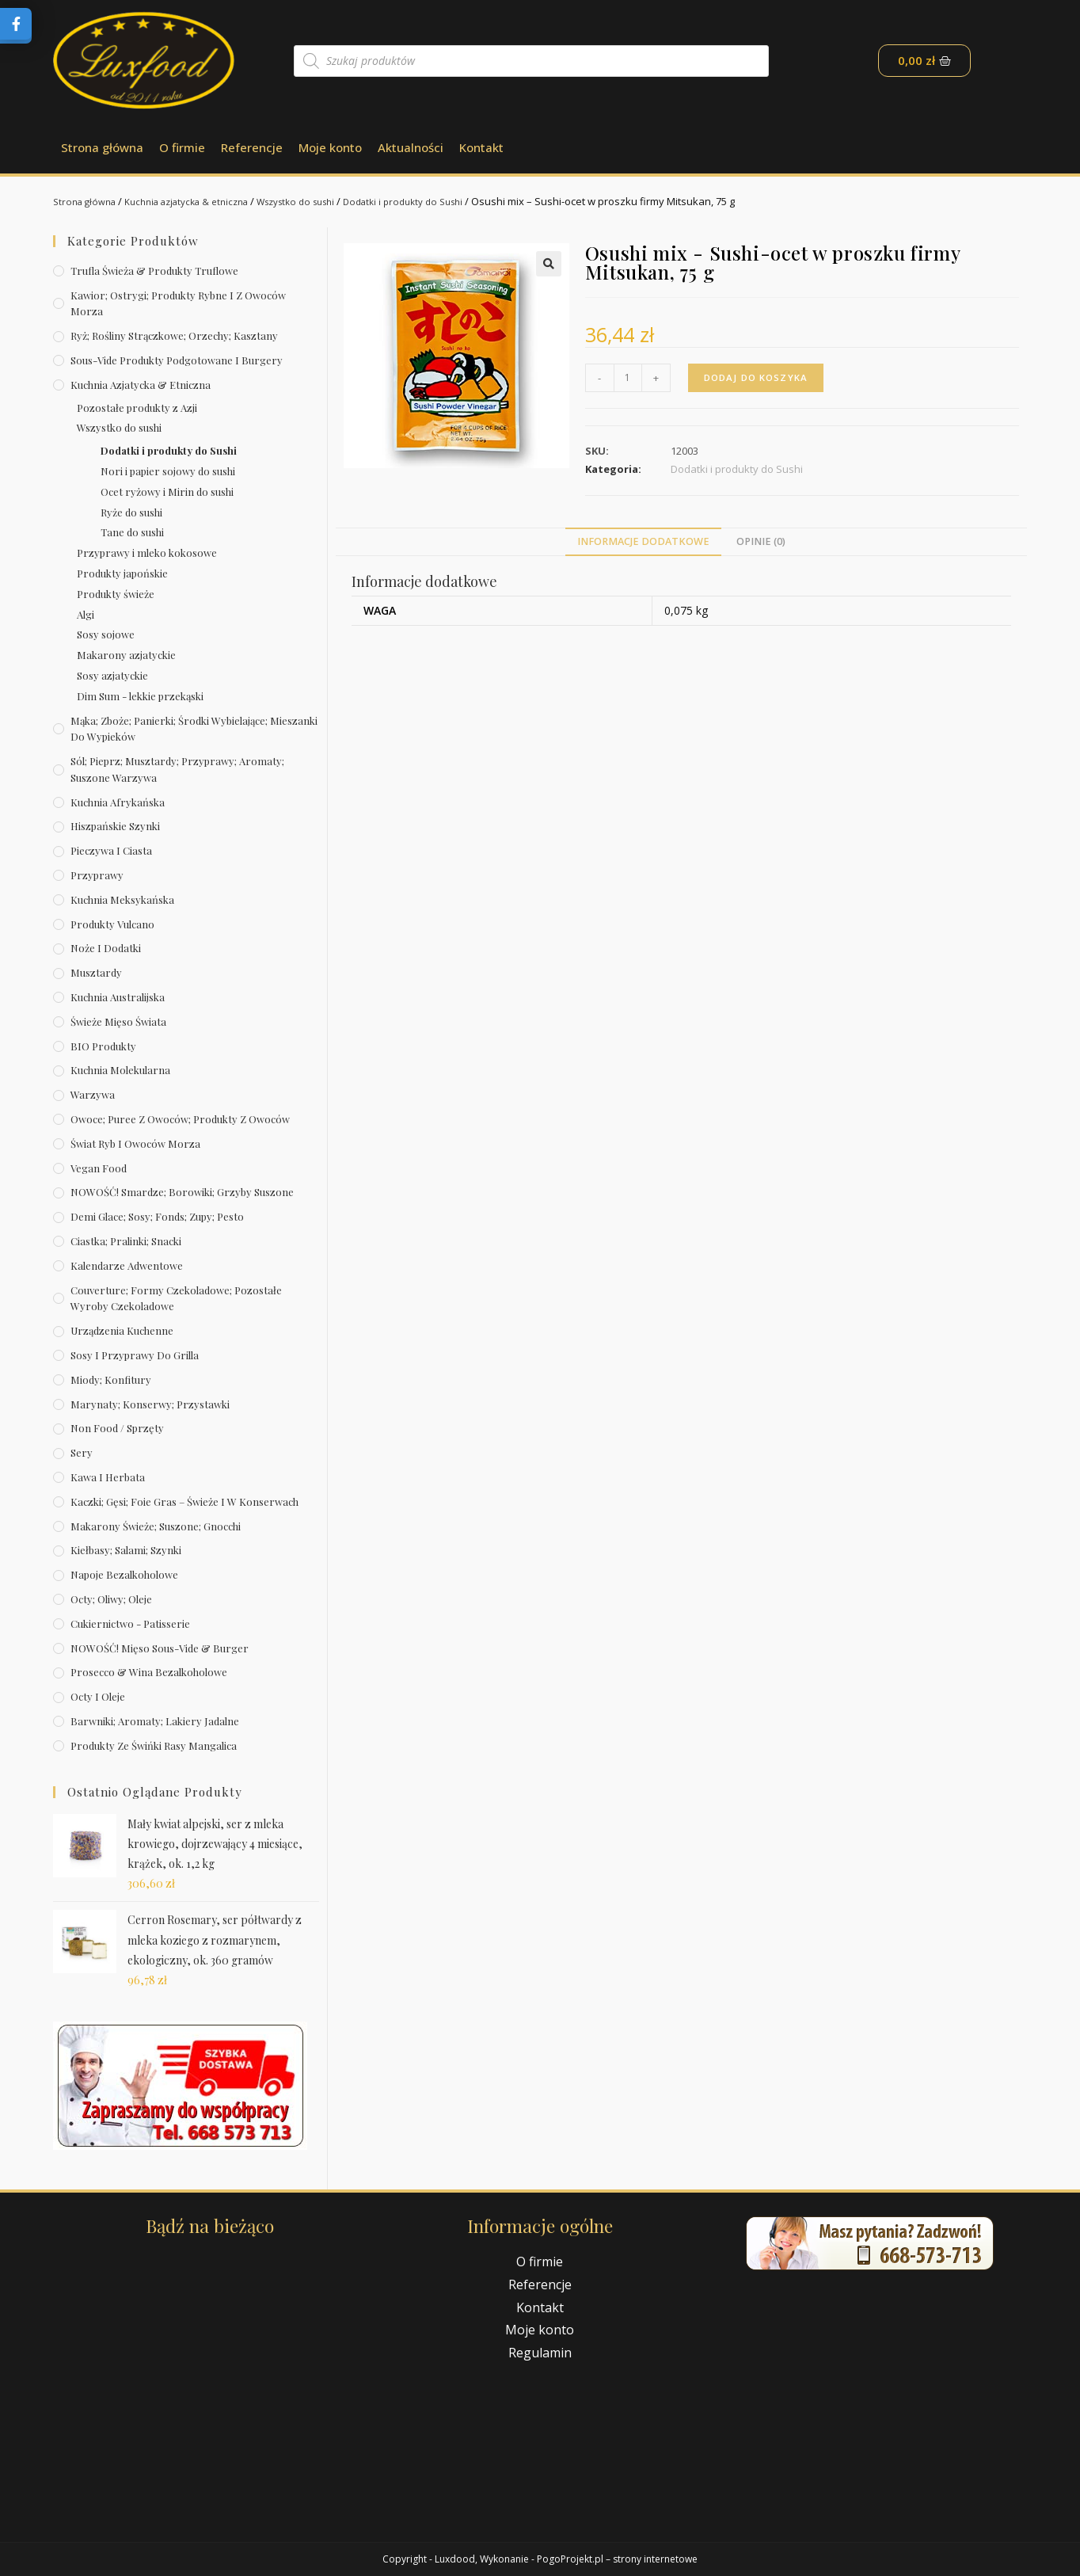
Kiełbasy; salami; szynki (125, 1550)
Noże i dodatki (105, 948)
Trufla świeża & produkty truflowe (154, 270)
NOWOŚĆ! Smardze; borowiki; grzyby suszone (182, 1191)
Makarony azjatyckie (126, 654)
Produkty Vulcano (112, 924)
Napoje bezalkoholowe (124, 1574)
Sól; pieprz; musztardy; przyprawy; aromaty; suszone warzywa (177, 769)
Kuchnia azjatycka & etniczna (201, 201)
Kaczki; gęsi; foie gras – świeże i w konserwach (184, 1501)
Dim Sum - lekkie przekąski (140, 696)
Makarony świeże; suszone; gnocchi (155, 1526)
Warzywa (92, 1094)
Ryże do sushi (131, 512)
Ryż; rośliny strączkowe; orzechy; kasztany (174, 335)
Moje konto (330, 147)
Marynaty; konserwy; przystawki (150, 1404)
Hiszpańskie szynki (115, 826)
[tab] (643, 542)
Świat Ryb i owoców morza (135, 1143)
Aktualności (410, 147)
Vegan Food (98, 1168)
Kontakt (481, 147)
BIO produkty (103, 1046)
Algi (85, 614)
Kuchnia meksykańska (122, 899)
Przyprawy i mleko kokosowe (147, 552)
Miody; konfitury (110, 1379)
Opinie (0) (760, 541)
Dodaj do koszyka (758, 377)
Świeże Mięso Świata (118, 1021)
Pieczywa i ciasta (111, 850)
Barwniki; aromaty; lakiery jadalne (154, 1721)
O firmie (182, 147)
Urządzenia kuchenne (121, 1330)
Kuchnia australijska (117, 997)
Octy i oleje (97, 1696)
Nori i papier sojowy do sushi (168, 471)
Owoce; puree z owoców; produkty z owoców (180, 1119)
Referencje (252, 147)
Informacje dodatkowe (643, 541)
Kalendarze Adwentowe (126, 1265)
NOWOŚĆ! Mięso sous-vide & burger (159, 1648)
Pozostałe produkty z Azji (137, 407)
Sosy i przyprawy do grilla (134, 1355)
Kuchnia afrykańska (117, 802)
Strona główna (102, 147)
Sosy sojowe (106, 634)
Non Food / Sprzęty (117, 1428)
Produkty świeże (115, 593)
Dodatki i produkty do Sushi (445, 201)
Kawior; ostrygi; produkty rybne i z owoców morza (178, 303)
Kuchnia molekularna (120, 1070)
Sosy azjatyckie (112, 675)
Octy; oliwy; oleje (111, 1599)
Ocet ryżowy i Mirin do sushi (167, 491)
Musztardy (96, 972)
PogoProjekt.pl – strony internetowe (617, 2559)
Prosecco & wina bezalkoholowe (148, 1672)
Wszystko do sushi (325, 201)
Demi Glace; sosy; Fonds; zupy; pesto (157, 1216)
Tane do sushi (132, 532)
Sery (81, 1452)
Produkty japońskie (122, 573)
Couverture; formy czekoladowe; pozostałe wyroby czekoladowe (176, 1298)
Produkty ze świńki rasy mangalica (153, 1745)
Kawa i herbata (107, 1477)
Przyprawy (97, 875)
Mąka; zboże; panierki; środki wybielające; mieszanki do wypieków (194, 729)
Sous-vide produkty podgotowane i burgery (176, 360)
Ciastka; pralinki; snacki (125, 1241)
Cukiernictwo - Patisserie (130, 1623)
